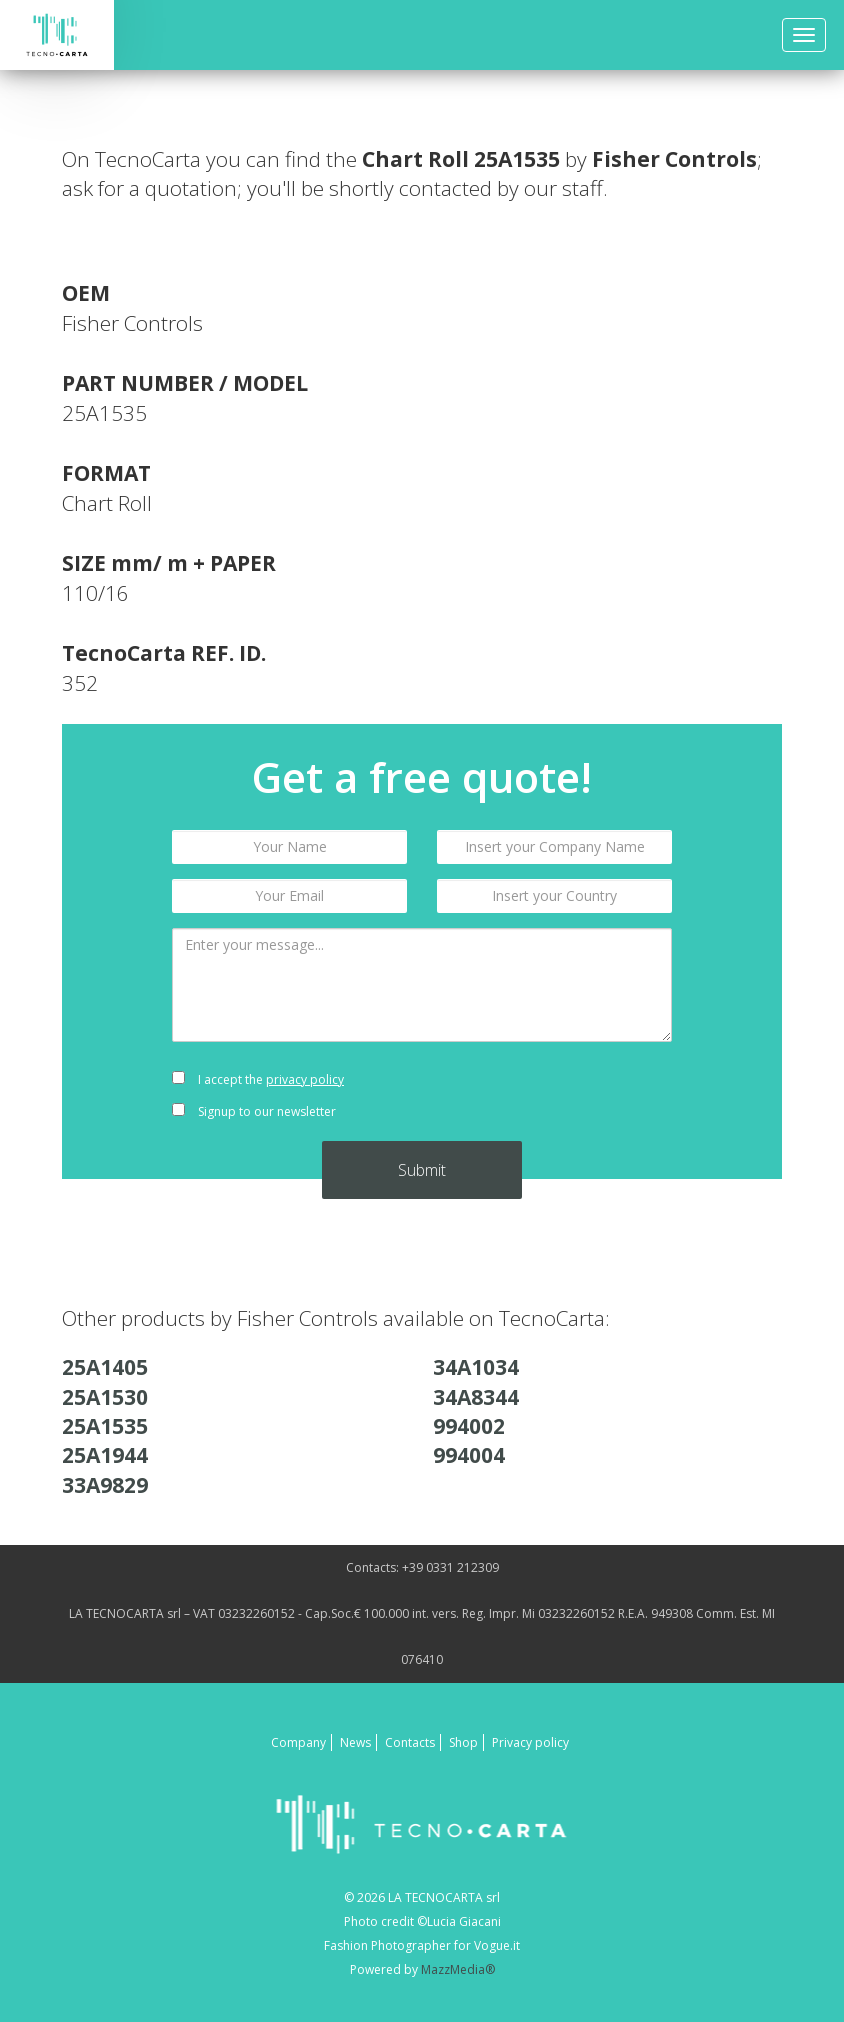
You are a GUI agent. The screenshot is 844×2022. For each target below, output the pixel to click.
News (355, 1742)
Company (298, 1742)
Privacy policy (530, 1742)
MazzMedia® (458, 1969)
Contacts (410, 1742)
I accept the (258, 1079)
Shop (463, 1742)
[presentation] (554, 1096)
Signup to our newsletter (254, 1111)
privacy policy (305, 1079)
